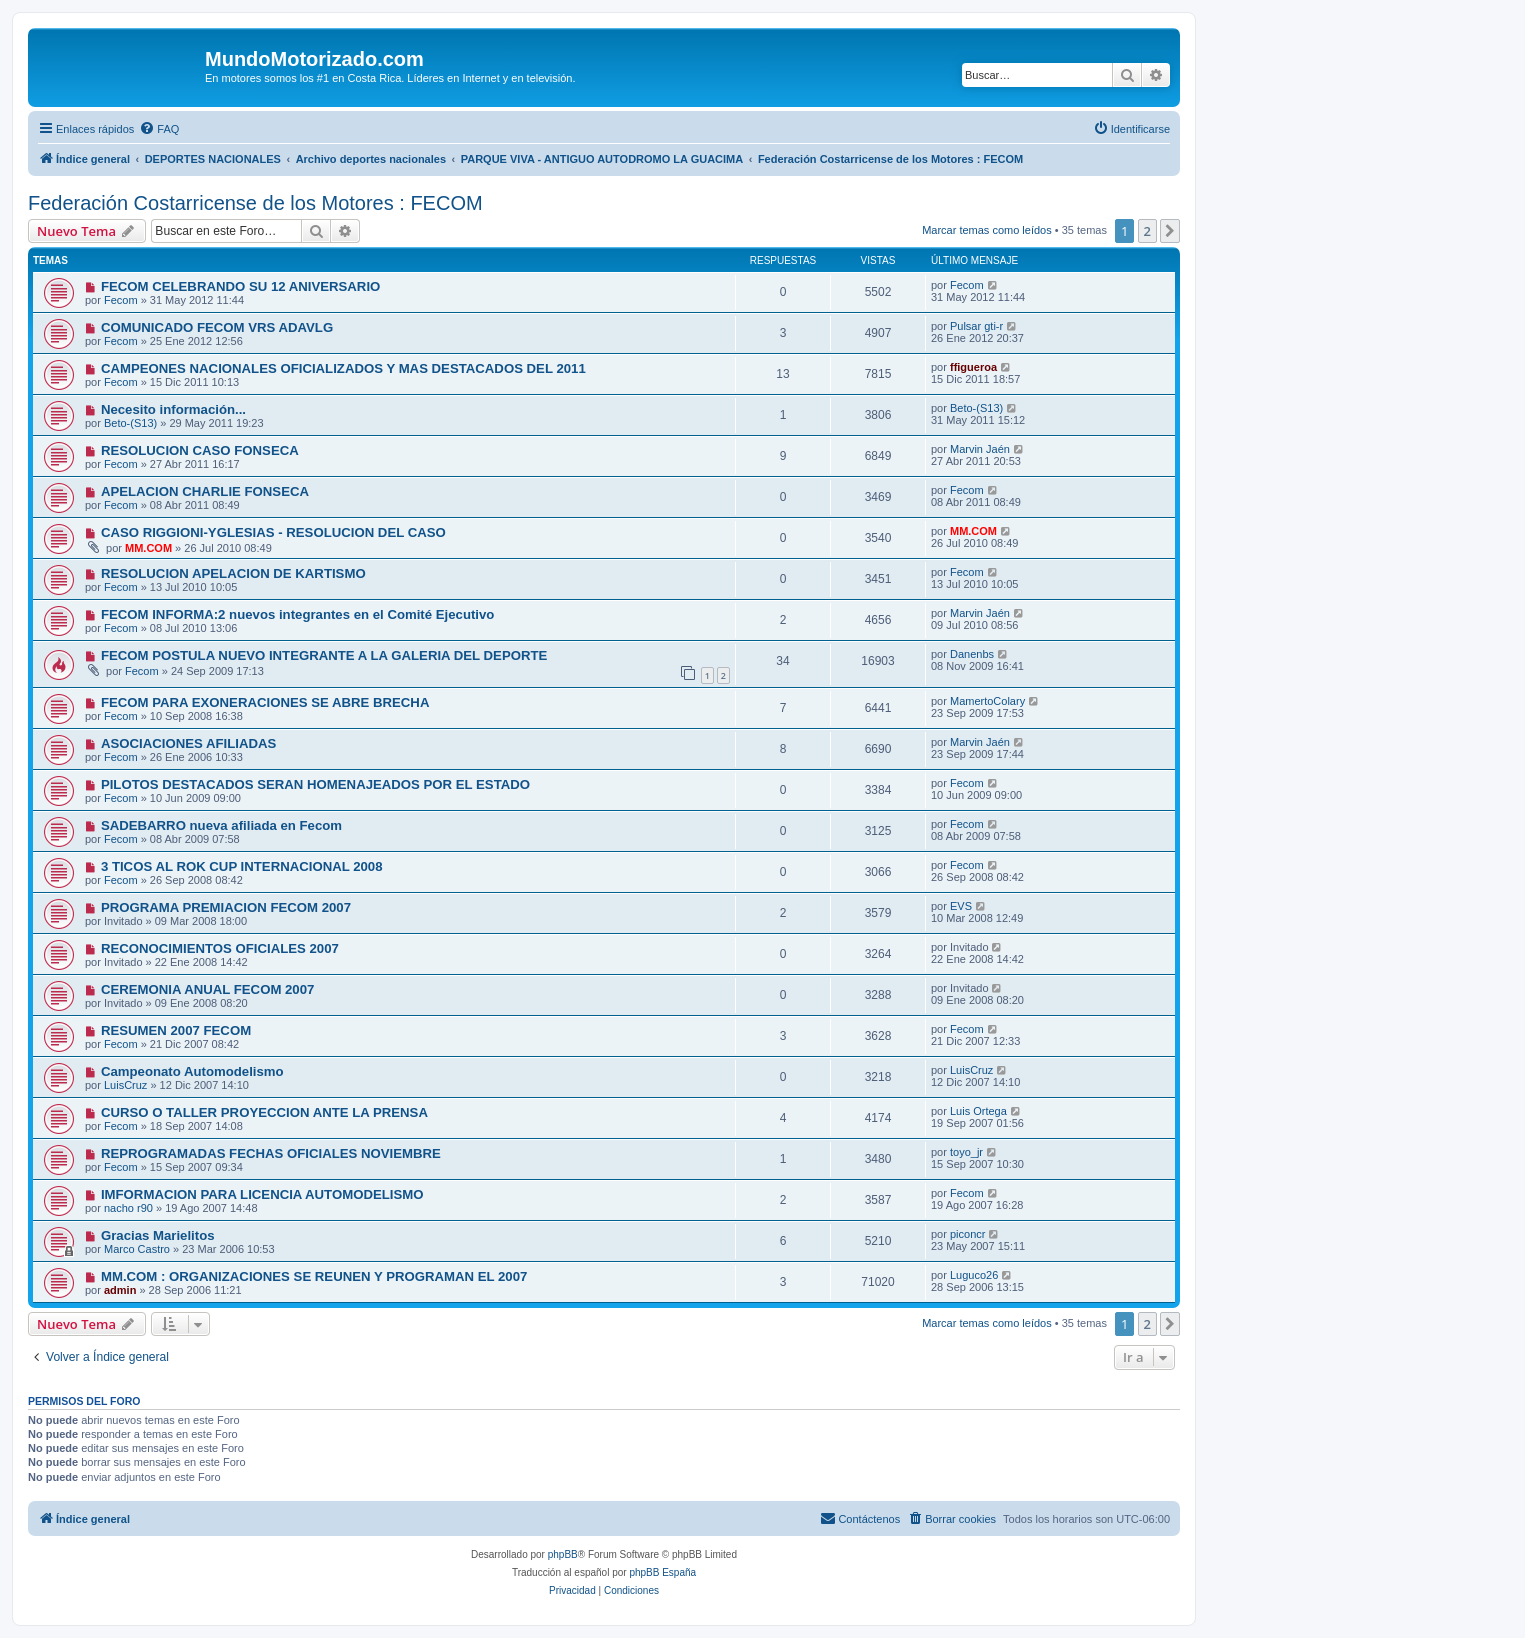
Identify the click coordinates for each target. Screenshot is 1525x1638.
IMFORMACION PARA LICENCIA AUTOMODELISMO (262, 1194)
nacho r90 (128, 1208)
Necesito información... (173, 409)
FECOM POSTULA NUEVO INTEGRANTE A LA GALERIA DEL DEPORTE (324, 655)
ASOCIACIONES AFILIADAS (188, 743)
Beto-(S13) (130, 423)
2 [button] (1147, 231)
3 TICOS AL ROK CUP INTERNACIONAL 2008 (242, 866)
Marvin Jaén (980, 449)
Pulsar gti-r (976, 326)
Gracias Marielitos (158, 1235)
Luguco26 (974, 1275)
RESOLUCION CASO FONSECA (200, 450)
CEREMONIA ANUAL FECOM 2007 (207, 989)
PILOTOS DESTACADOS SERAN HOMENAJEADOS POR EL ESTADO (315, 784)
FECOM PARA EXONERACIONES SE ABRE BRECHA (265, 702)
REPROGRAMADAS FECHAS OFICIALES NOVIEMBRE (271, 1153)
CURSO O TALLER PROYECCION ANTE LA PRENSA (264, 1112)
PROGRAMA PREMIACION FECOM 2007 (226, 907)
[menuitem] (159, 129)
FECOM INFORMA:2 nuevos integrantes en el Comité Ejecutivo (298, 614)
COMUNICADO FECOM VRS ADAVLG (217, 327)
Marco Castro (137, 1249)
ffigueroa (973, 367)
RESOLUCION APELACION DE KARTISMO (233, 573)
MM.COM (148, 548)
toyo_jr (966, 1152)
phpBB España (662, 1572)
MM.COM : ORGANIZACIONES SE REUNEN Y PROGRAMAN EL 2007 (314, 1276)
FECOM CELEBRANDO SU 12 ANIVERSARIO (240, 286)
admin (120, 1290)
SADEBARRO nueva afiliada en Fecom (221, 825)
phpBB (563, 1554)
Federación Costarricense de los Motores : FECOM (255, 203)
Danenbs (972, 654)
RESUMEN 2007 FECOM (176, 1030)
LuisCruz (125, 1085)
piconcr (967, 1234)
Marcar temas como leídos (987, 230)
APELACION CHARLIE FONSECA (205, 491)
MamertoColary (987, 701)
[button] (1170, 231)
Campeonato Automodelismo (192, 1071)
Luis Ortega (978, 1111)
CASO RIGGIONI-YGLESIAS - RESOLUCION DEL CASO (273, 532)
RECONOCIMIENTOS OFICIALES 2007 (220, 948)
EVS (961, 906)
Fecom (121, 300)
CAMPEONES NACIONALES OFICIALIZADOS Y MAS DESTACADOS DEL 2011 (343, 368)
